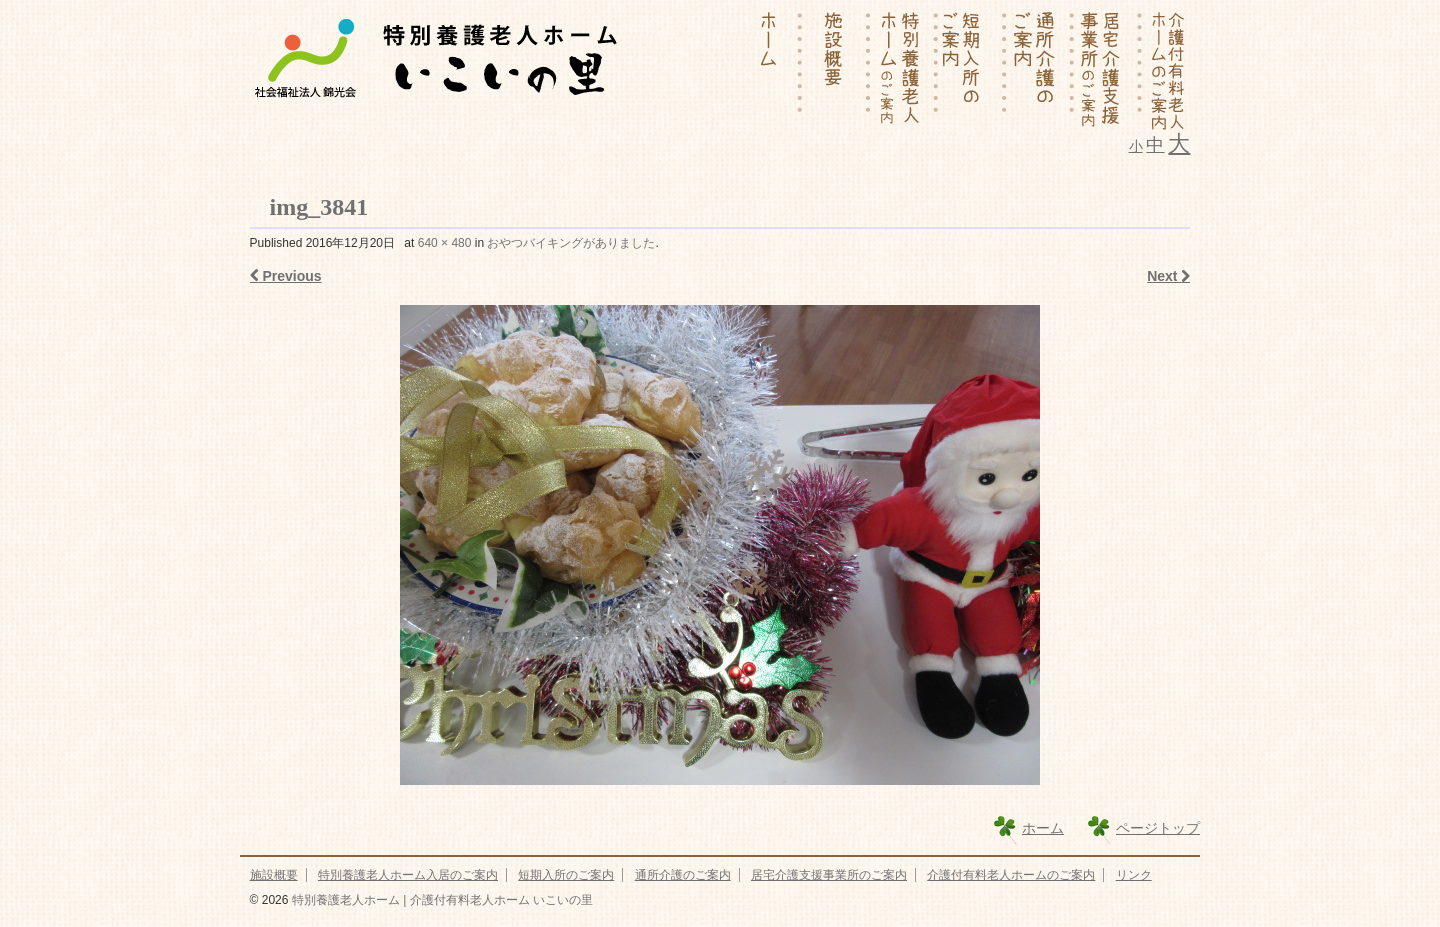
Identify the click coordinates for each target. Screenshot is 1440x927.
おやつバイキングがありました (571, 243)
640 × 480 (445, 243)
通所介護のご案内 (683, 875)
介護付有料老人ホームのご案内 (1011, 875)
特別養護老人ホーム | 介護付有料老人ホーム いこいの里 (440, 900)
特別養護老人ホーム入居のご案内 (408, 875)
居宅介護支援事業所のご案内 (829, 875)
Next (1168, 276)
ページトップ (1158, 828)
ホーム (1043, 828)
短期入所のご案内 (566, 875)
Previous (286, 276)
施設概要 (274, 875)
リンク (1134, 875)
